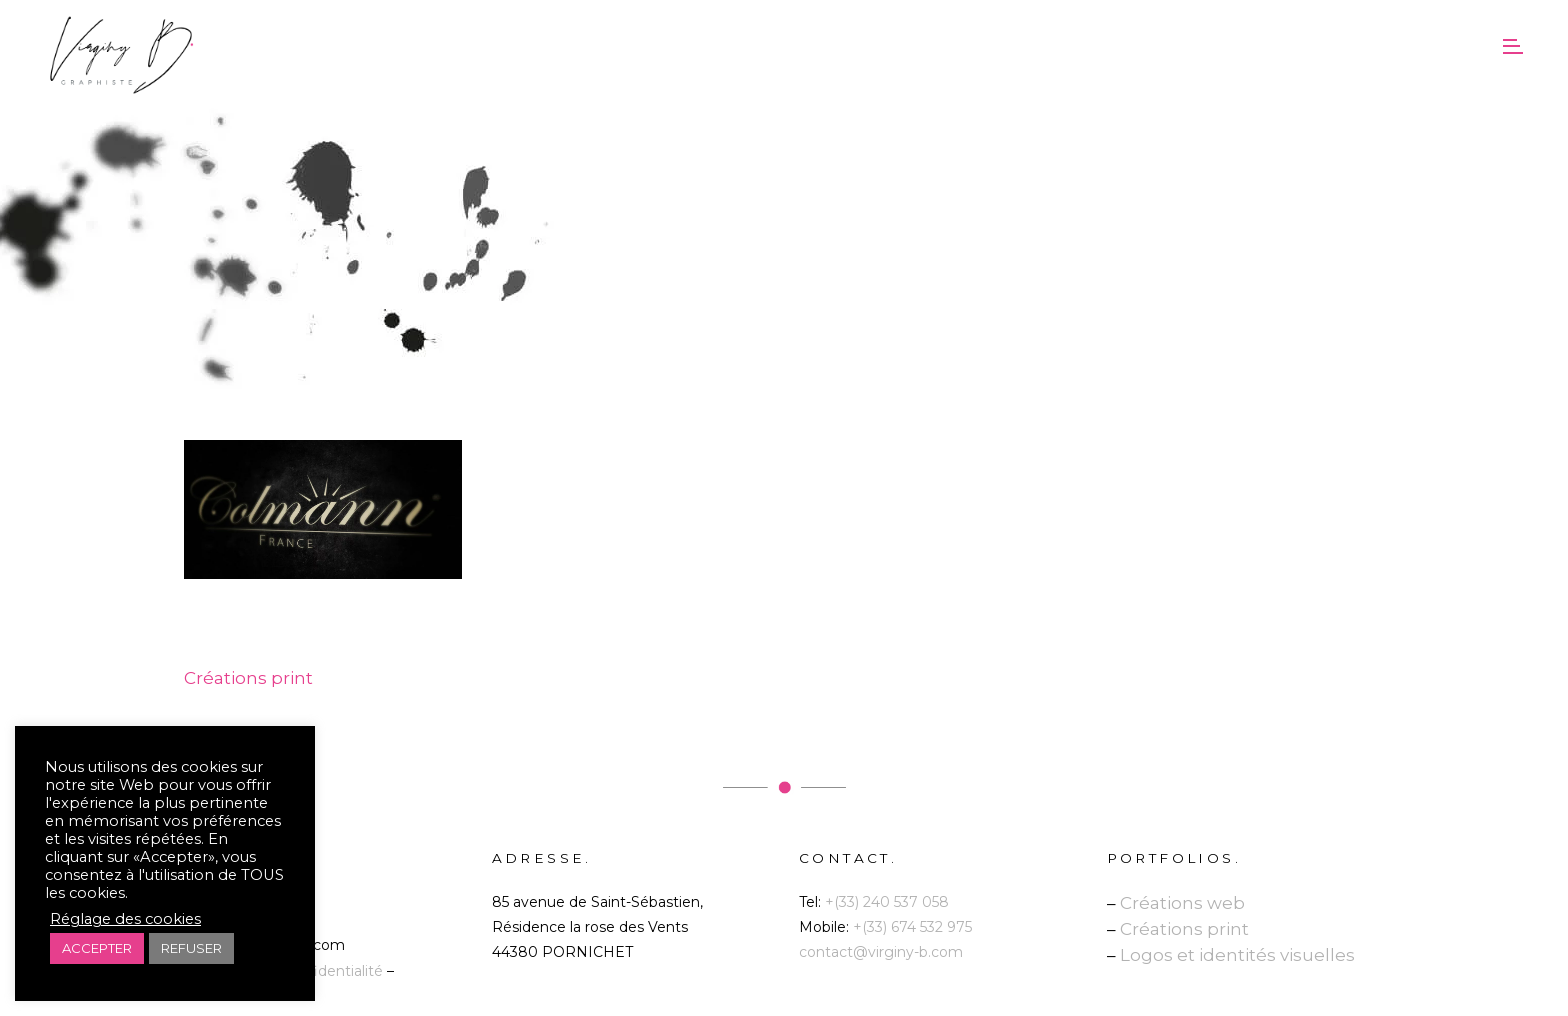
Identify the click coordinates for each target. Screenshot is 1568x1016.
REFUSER (191, 948)
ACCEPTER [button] (97, 948)
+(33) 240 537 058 (887, 902)
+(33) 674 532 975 (912, 927)
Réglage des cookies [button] (125, 919)
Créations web (1182, 903)
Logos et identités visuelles (1237, 955)
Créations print (1184, 929)
